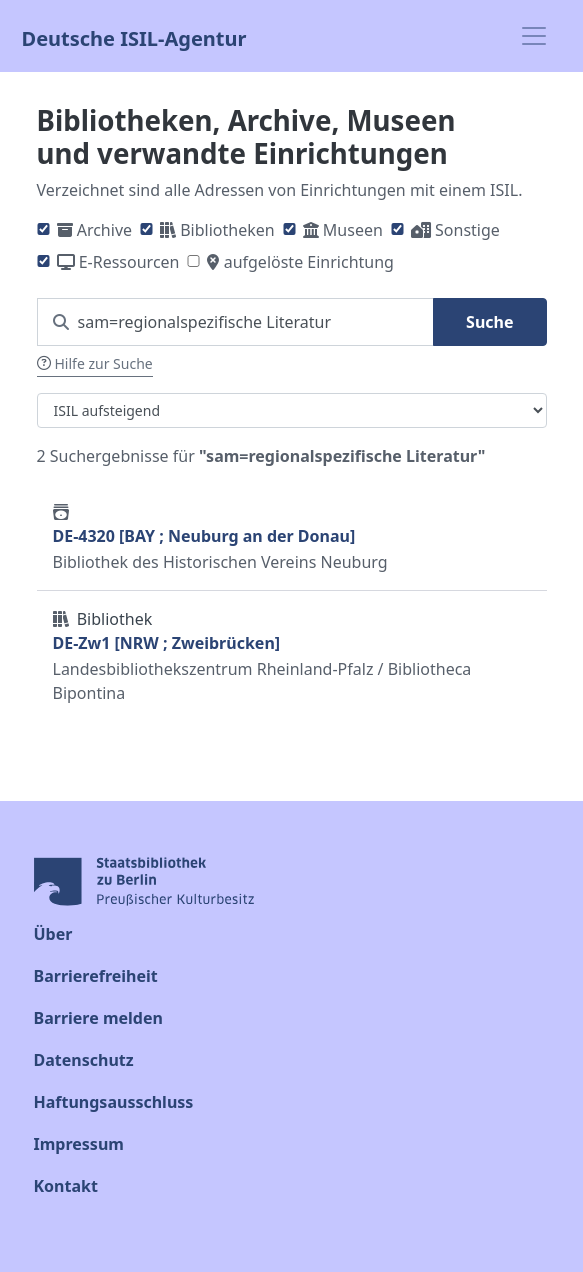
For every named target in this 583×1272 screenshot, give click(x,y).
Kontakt (66, 1186)
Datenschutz (84, 1060)
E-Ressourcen (129, 262)
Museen (353, 230)
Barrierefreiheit (96, 976)
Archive (104, 230)
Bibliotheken (227, 230)
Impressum (79, 1144)
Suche (489, 322)
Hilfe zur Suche (95, 363)
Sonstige (467, 230)
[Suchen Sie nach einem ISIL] (236, 322)
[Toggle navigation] (534, 36)
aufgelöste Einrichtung (309, 262)
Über (53, 934)
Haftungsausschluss (114, 1102)
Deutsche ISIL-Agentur (134, 36)
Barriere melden (98, 1018)
